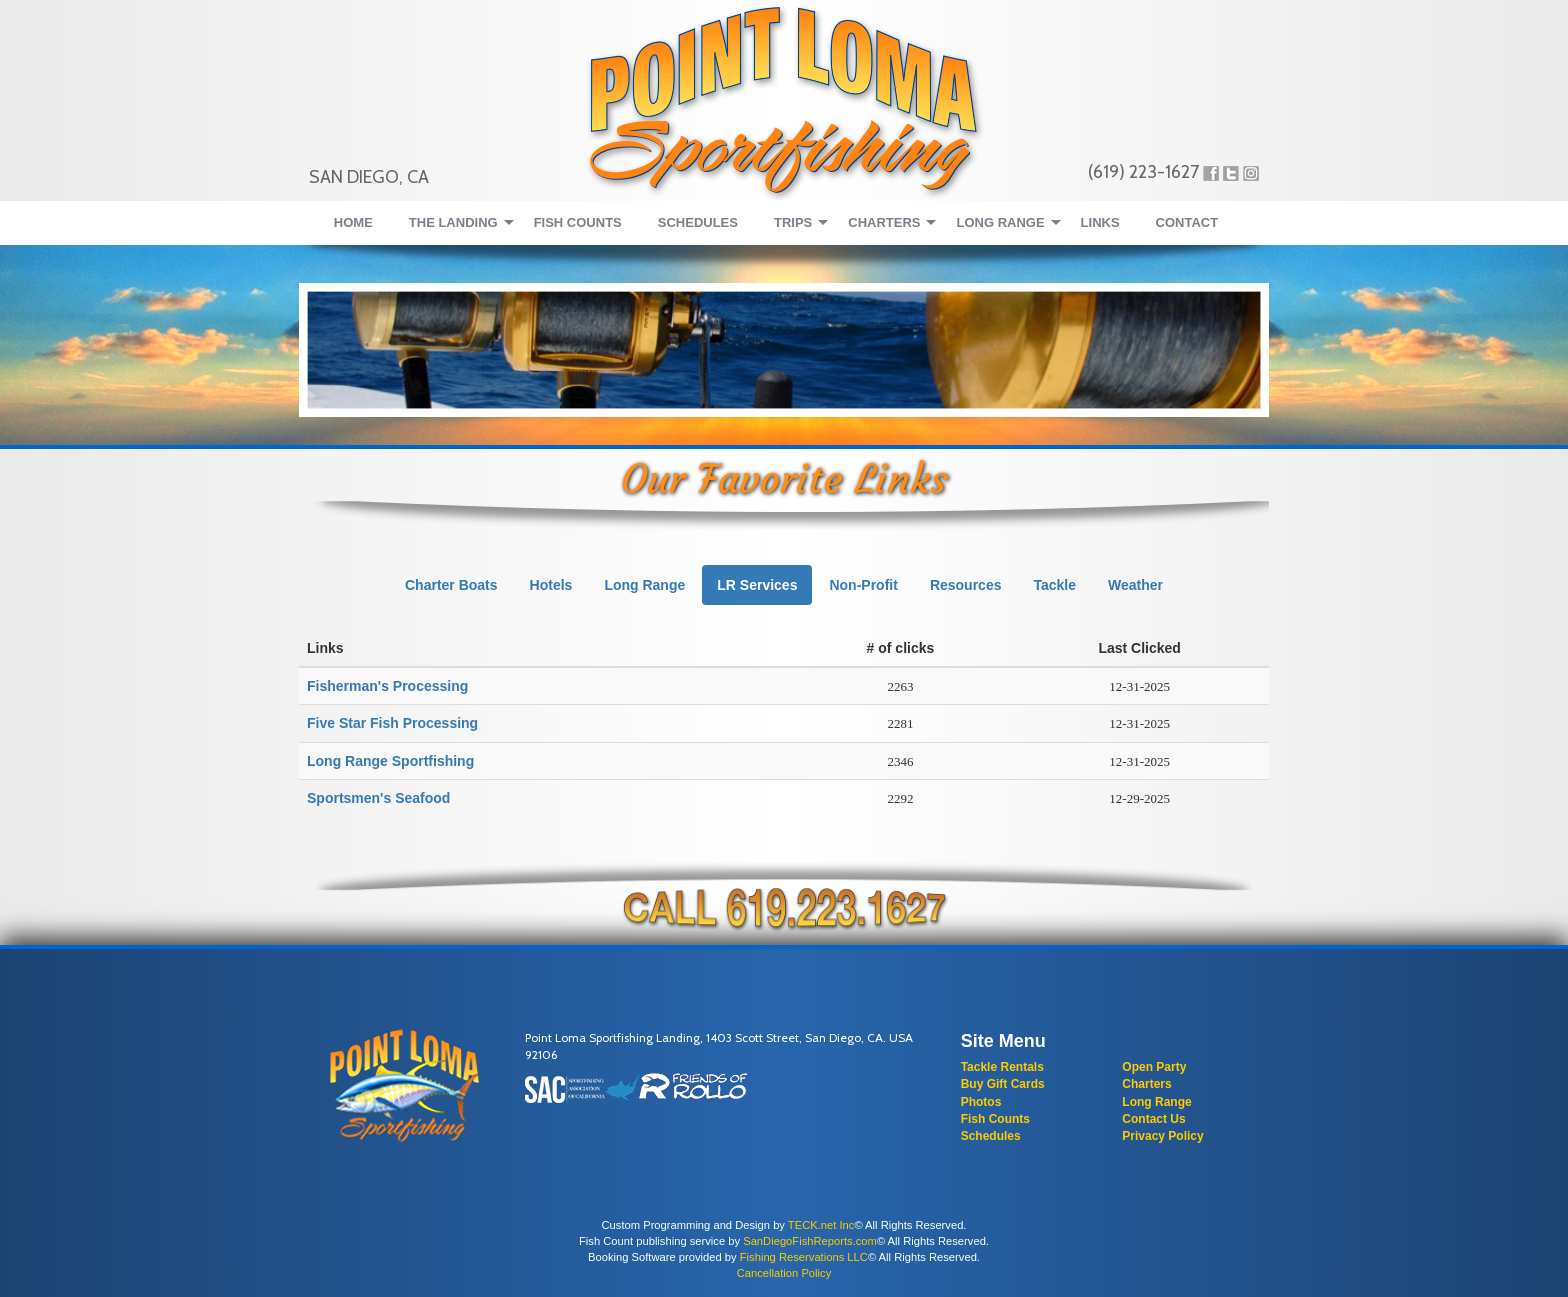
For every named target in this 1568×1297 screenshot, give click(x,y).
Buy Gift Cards (1003, 1084)
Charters (1146, 1084)
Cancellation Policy (784, 1273)
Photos (981, 1102)
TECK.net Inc (821, 1225)
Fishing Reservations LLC (804, 1257)
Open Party (1154, 1067)
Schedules (991, 1136)
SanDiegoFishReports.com (810, 1241)
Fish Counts (995, 1119)
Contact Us (1153, 1119)
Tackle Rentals (1002, 1067)
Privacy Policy (1162, 1136)
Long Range (1156, 1102)
